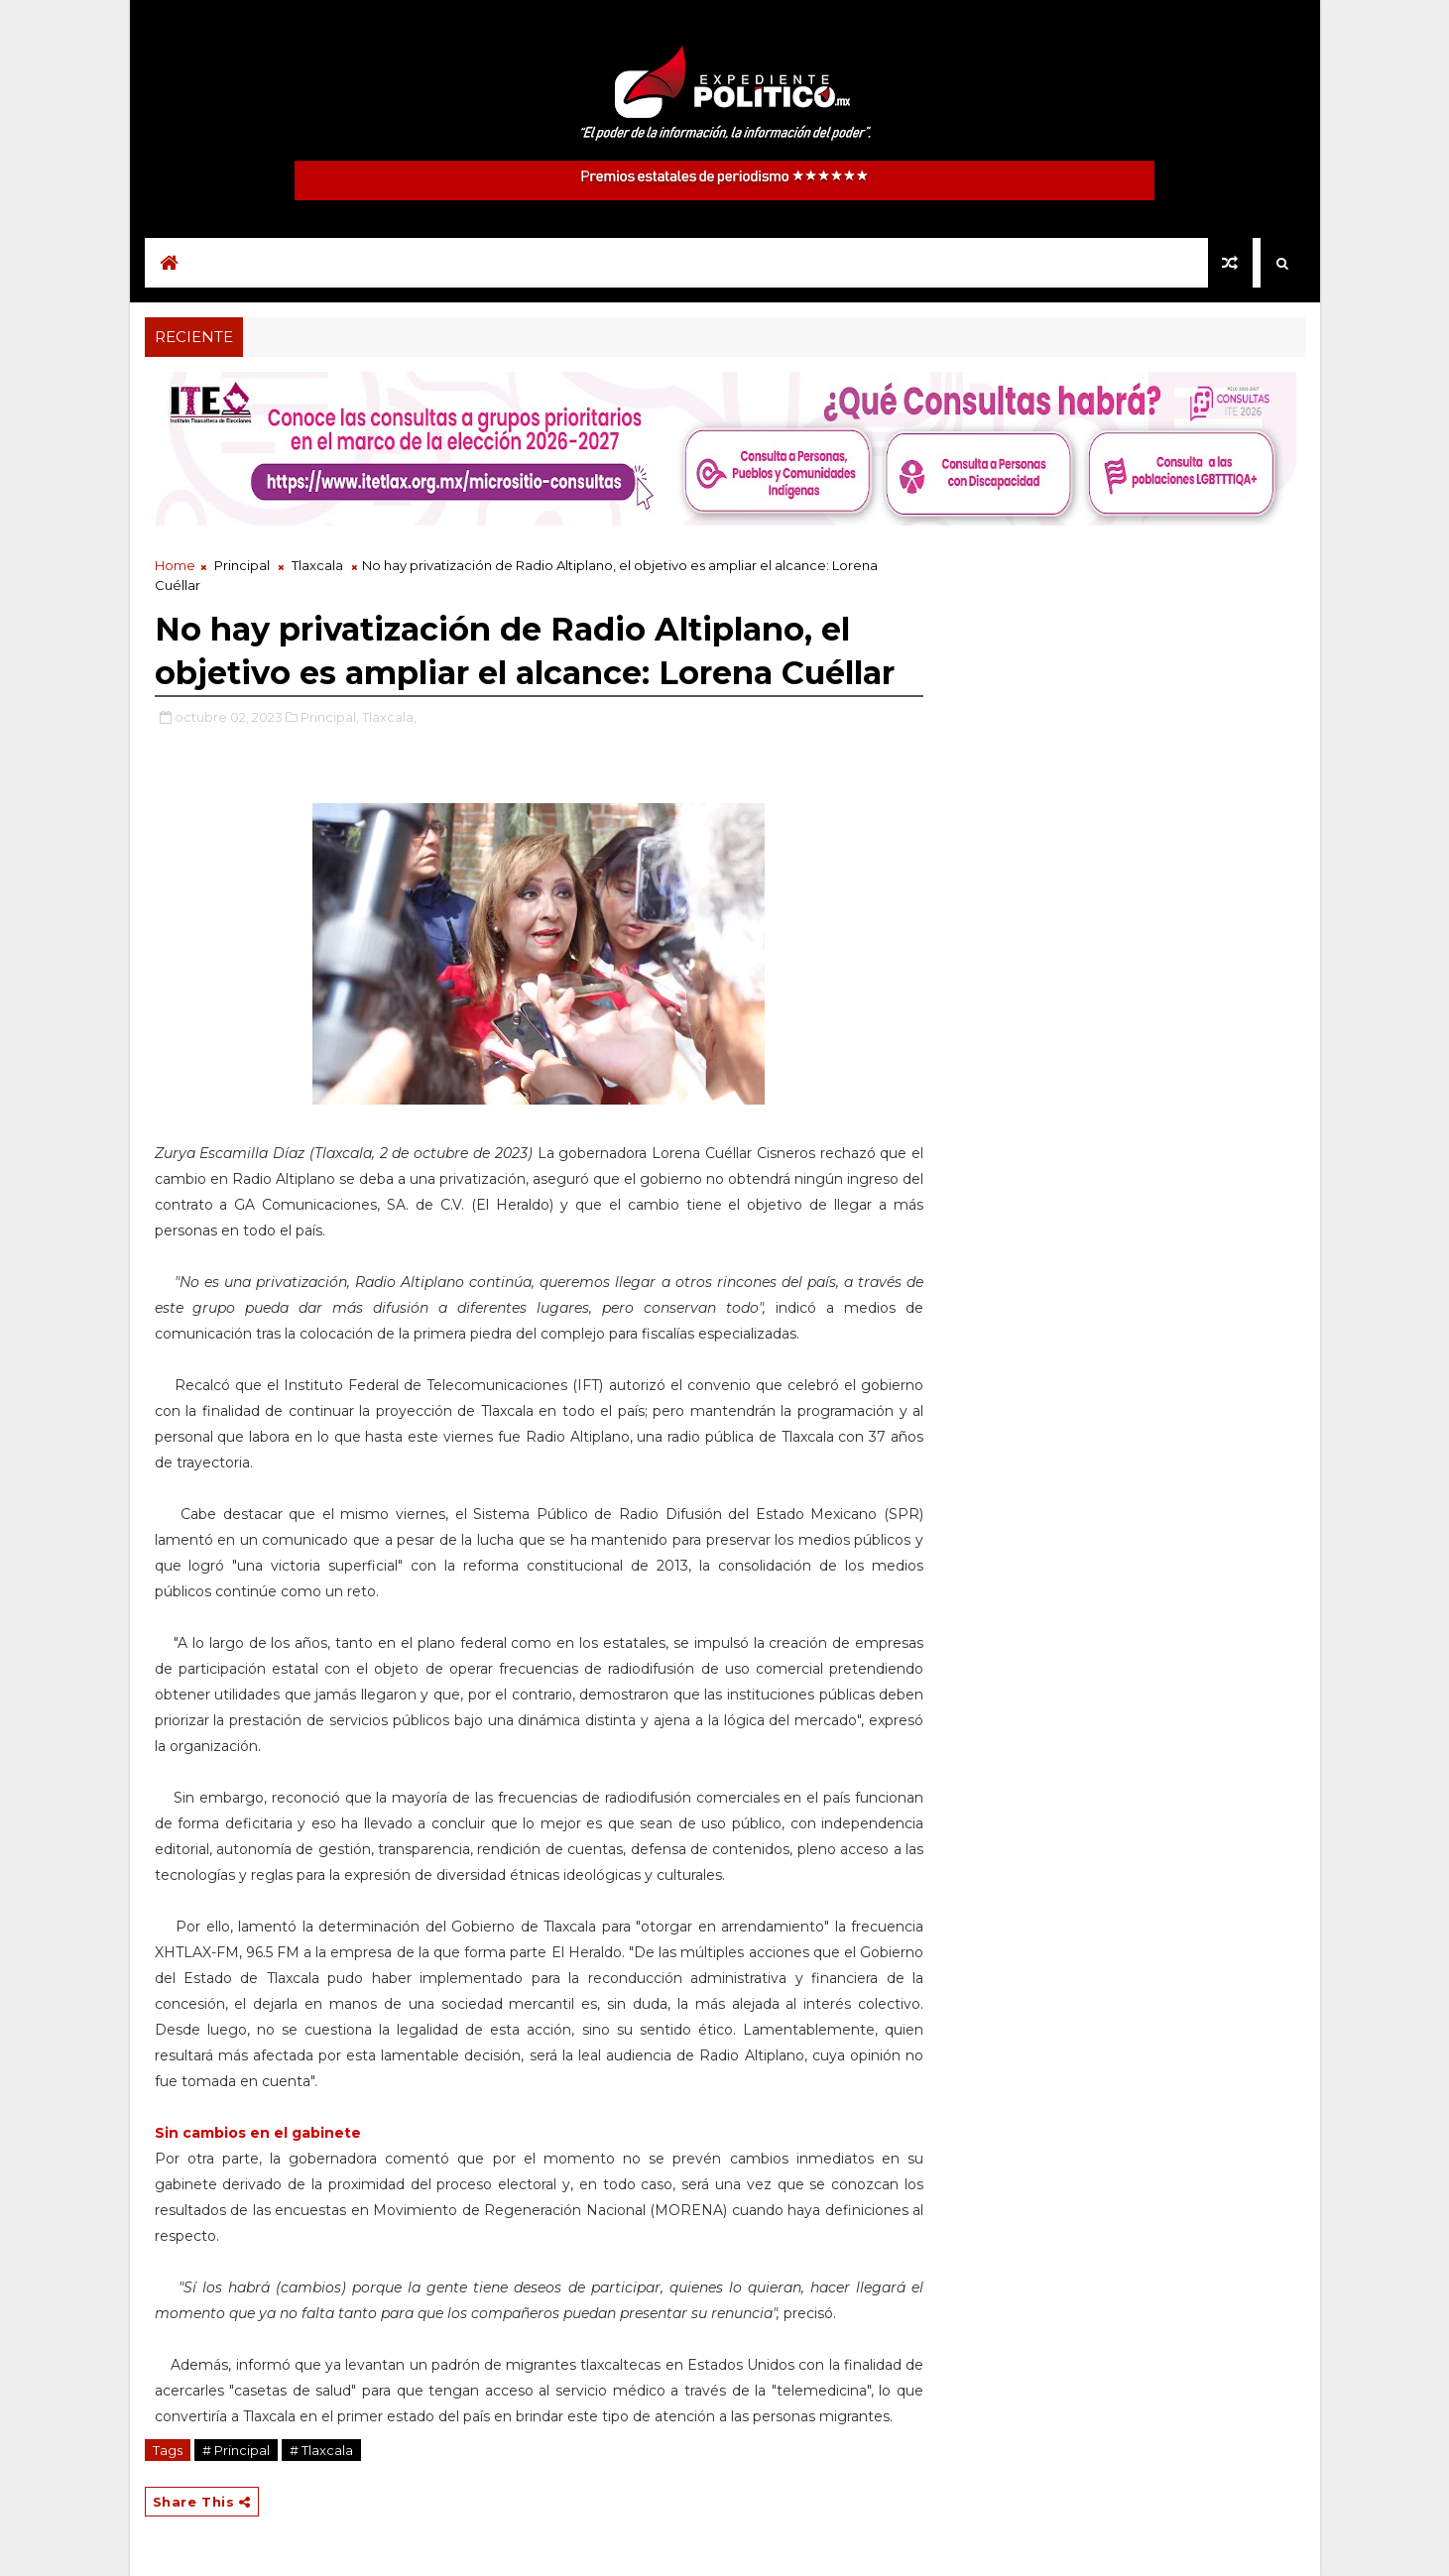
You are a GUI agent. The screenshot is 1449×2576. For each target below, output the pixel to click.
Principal (242, 565)
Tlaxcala (317, 565)
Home (175, 565)
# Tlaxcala (321, 2450)
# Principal (236, 2450)
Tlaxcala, (389, 717)
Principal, (330, 717)
